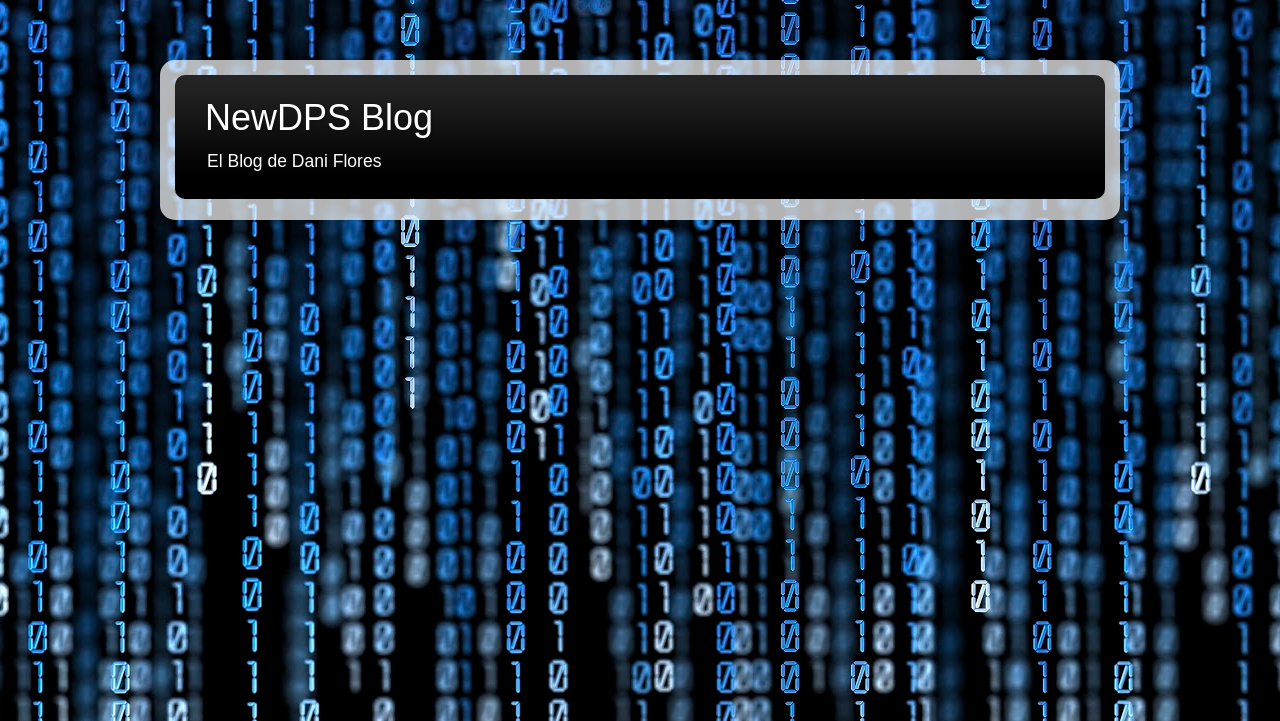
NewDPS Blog (319, 117)
